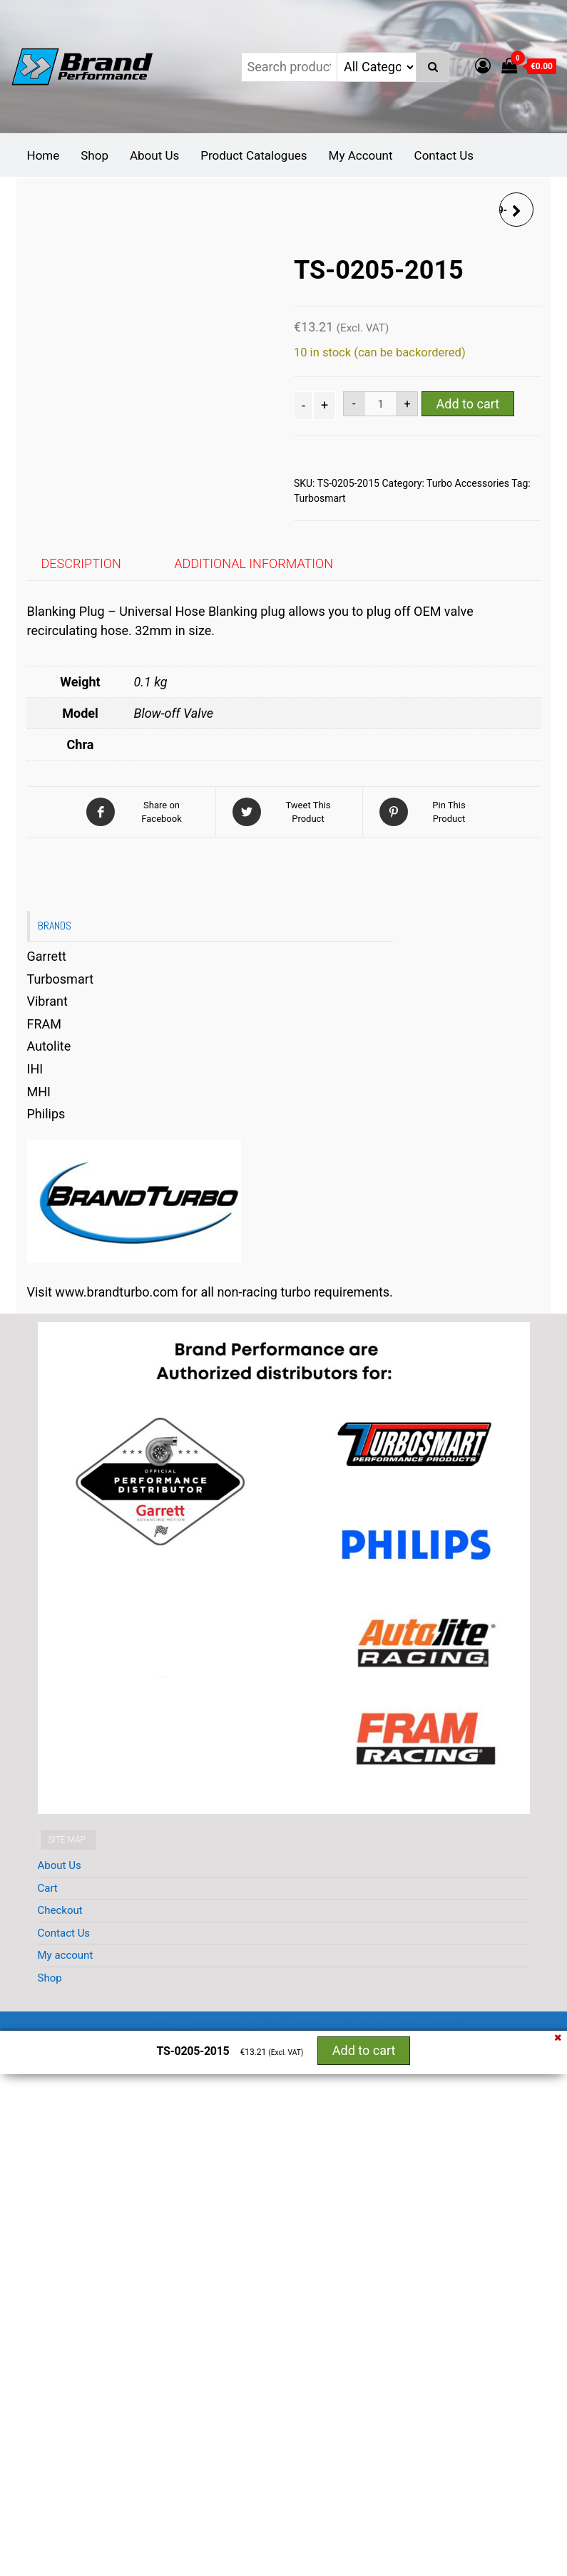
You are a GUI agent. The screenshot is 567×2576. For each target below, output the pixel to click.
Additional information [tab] (253, 563)
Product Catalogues (253, 155)
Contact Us (444, 155)
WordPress (289, 2021)
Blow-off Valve (174, 713)
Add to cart (468, 403)
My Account (361, 155)
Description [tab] (81, 563)
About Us (154, 155)
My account (65, 1955)
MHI (39, 1091)
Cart (48, 1888)
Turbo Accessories (467, 483)
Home (43, 155)
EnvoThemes (429, 2021)
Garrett (46, 956)
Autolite (49, 1046)
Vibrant (47, 1001)
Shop (94, 155)
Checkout (60, 1910)
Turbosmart (320, 498)
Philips (46, 1113)
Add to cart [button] (364, 2050)
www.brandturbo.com (116, 1291)
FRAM (44, 1023)
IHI (35, 1068)
